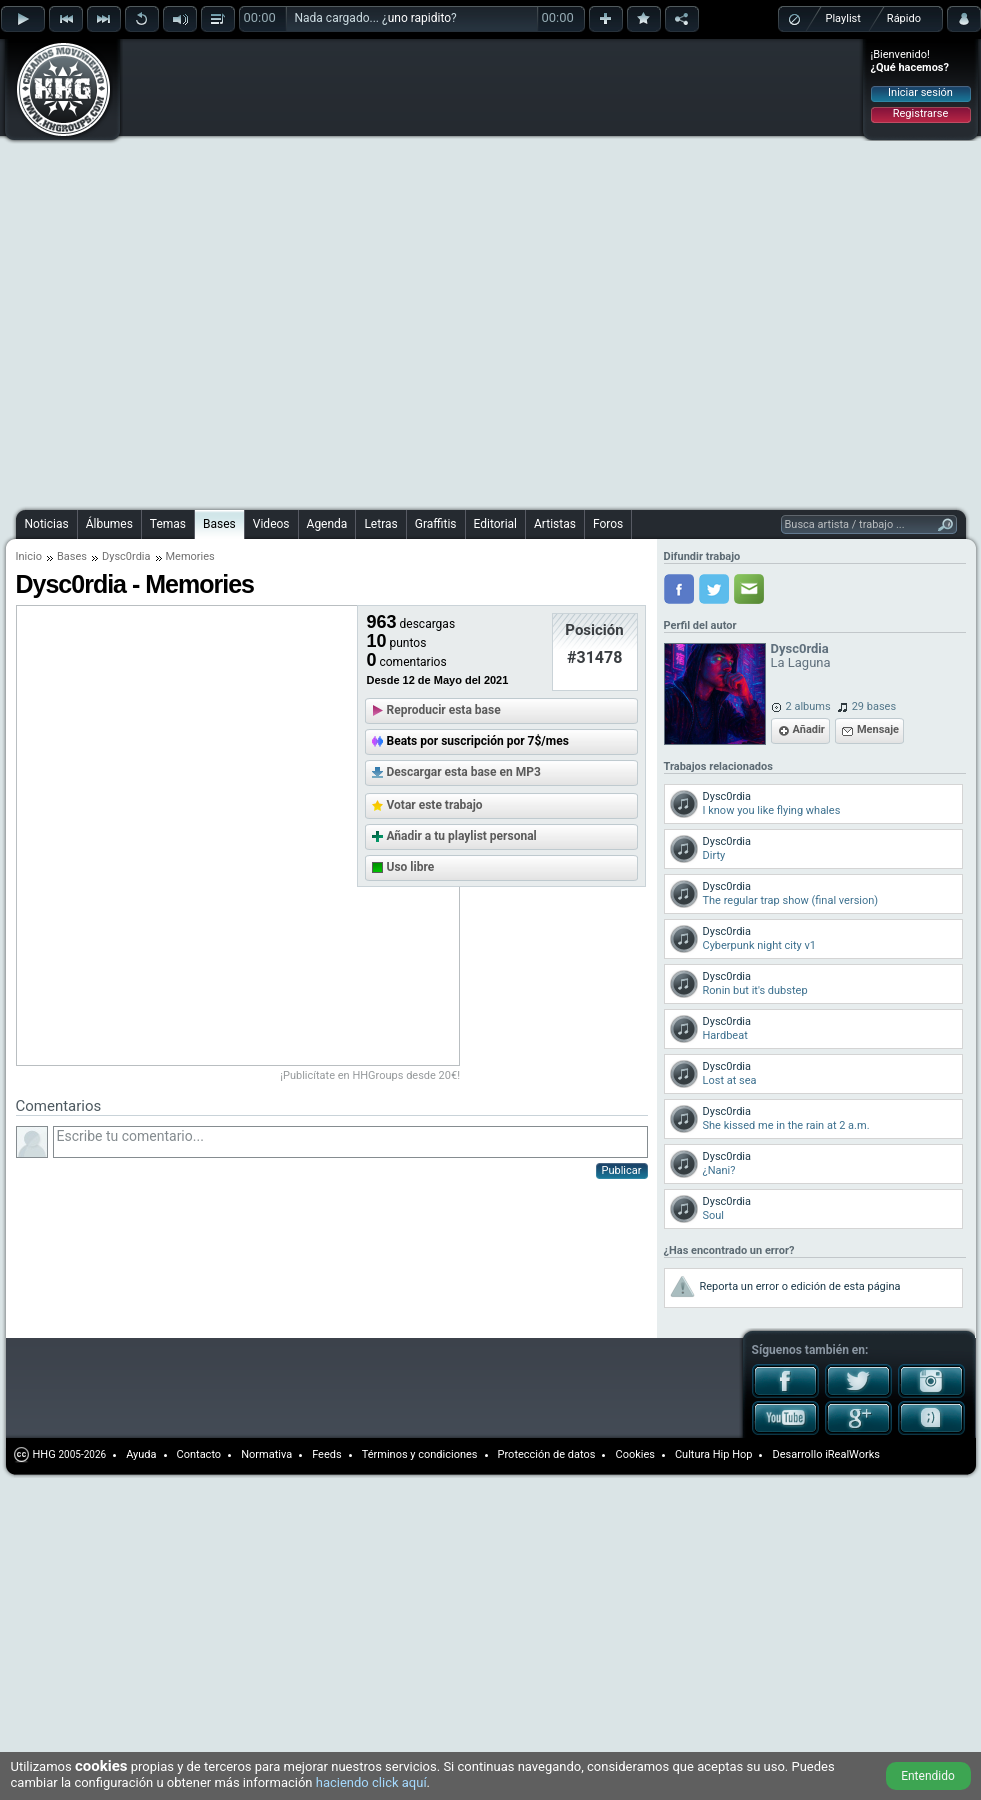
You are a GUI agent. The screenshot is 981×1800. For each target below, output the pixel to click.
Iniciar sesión (920, 92)
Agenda (327, 524)
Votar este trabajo (435, 805)
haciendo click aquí (371, 1782)
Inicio (29, 556)
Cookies (634, 1454)
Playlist (843, 18)
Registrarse (920, 113)
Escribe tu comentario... (350, 1142)
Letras (380, 524)
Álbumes (109, 524)
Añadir (809, 729)
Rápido (904, 18)
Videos (271, 524)
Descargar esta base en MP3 (464, 772)
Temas (168, 524)
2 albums (808, 706)
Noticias (47, 524)
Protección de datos (547, 1454)
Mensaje (878, 729)
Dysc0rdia (126, 556)
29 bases (874, 706)
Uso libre (411, 867)
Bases (219, 524)
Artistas (555, 524)
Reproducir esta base (444, 710)
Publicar (622, 1170)
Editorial (495, 524)
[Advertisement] (230, 271)
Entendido (928, 1776)
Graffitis (436, 524)
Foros (608, 524)
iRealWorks (852, 1454)
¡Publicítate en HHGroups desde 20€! (371, 1075)
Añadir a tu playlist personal (462, 836)
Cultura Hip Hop (714, 1454)
